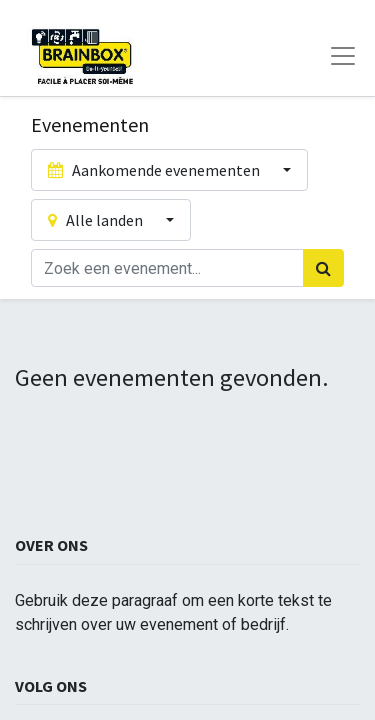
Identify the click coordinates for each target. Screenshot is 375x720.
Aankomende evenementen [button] (155, 170)
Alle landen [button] (97, 220)
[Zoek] (323, 268)
